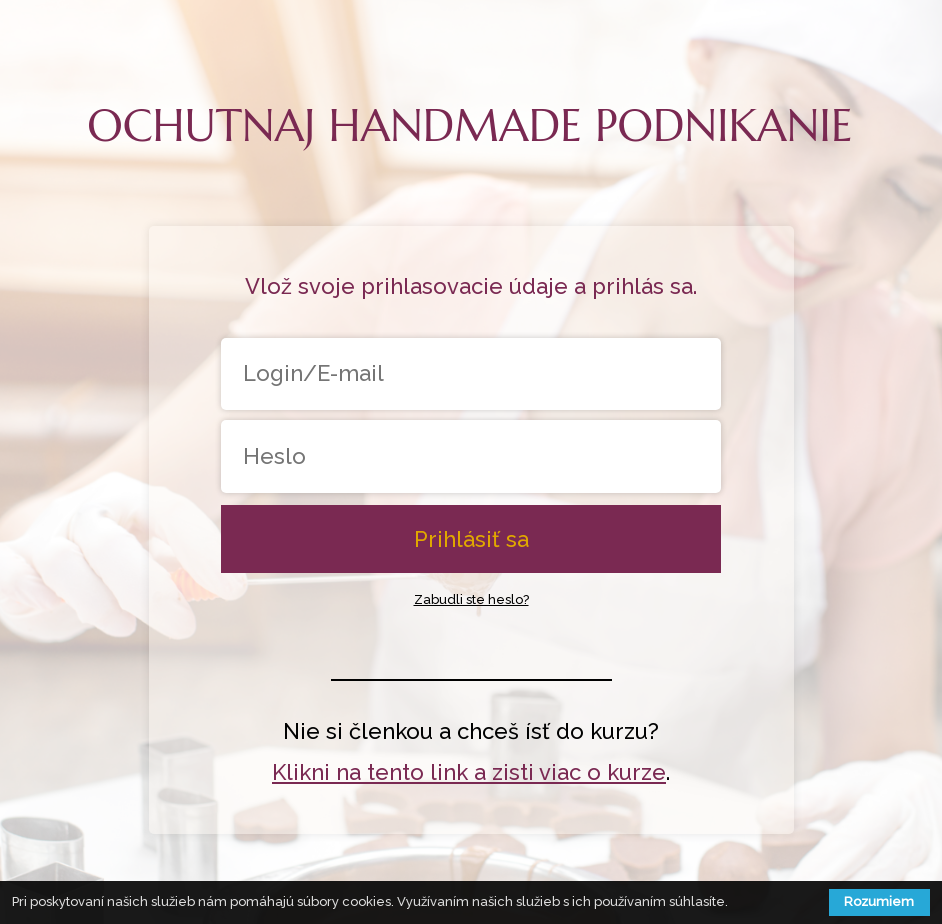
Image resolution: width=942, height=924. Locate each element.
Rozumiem (879, 901)
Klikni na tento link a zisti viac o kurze (469, 772)
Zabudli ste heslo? (471, 599)
